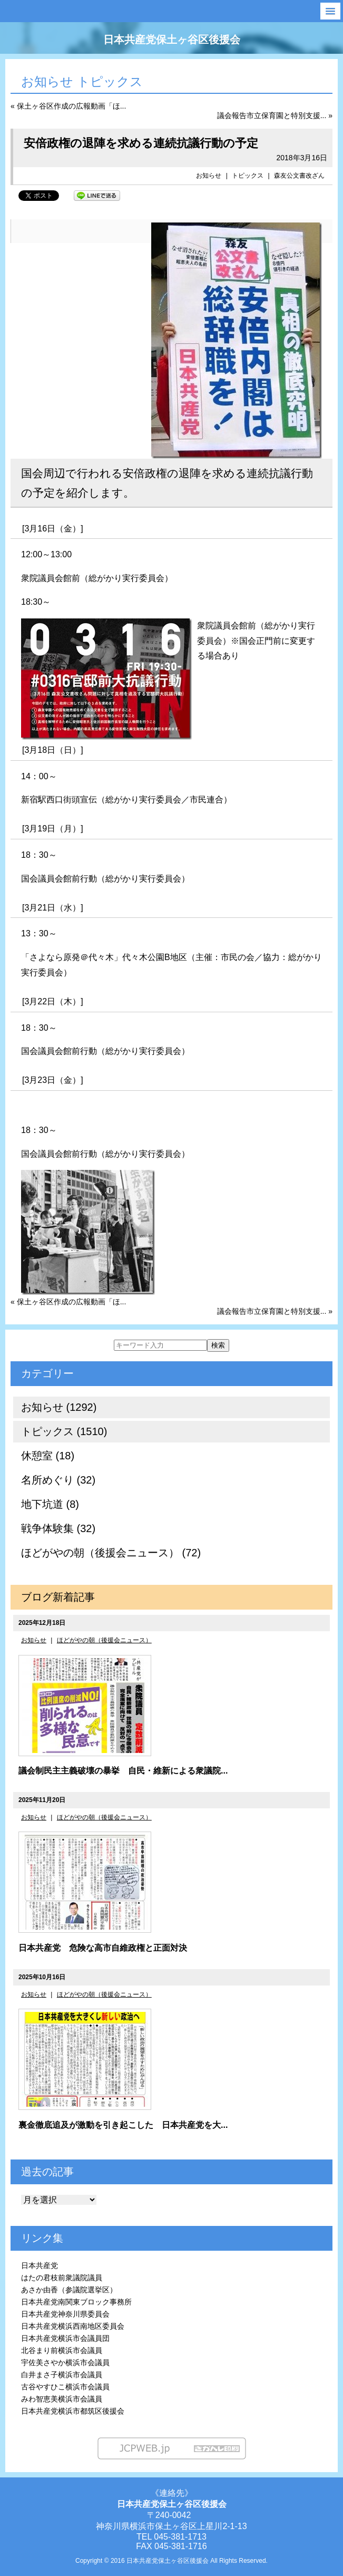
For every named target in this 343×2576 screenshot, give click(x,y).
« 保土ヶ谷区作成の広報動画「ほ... (68, 106)
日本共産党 (39, 2265)
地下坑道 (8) (50, 1504)
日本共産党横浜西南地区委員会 (72, 2326)
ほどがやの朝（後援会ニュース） (104, 1640)
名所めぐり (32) (58, 1480)
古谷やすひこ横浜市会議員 (65, 2387)
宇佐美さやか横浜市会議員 (65, 2362)
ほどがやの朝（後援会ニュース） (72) (111, 1552)
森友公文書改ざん (299, 175)
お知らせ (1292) (58, 1407)
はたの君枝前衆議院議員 (61, 2277)
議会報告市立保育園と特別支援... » (274, 115)
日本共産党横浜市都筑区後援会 (72, 2411)
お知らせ (208, 175)
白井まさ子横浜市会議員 (61, 2374)
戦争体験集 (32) (58, 1528)
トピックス (247, 175)
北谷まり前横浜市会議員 (61, 2350)
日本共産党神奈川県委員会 (65, 2314)
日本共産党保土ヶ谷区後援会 (171, 39)
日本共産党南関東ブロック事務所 (76, 2302)
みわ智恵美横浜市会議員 (61, 2399)
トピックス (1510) (64, 1431)
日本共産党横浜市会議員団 (65, 2338)
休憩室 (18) (47, 1455)
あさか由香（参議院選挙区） (69, 2290)
